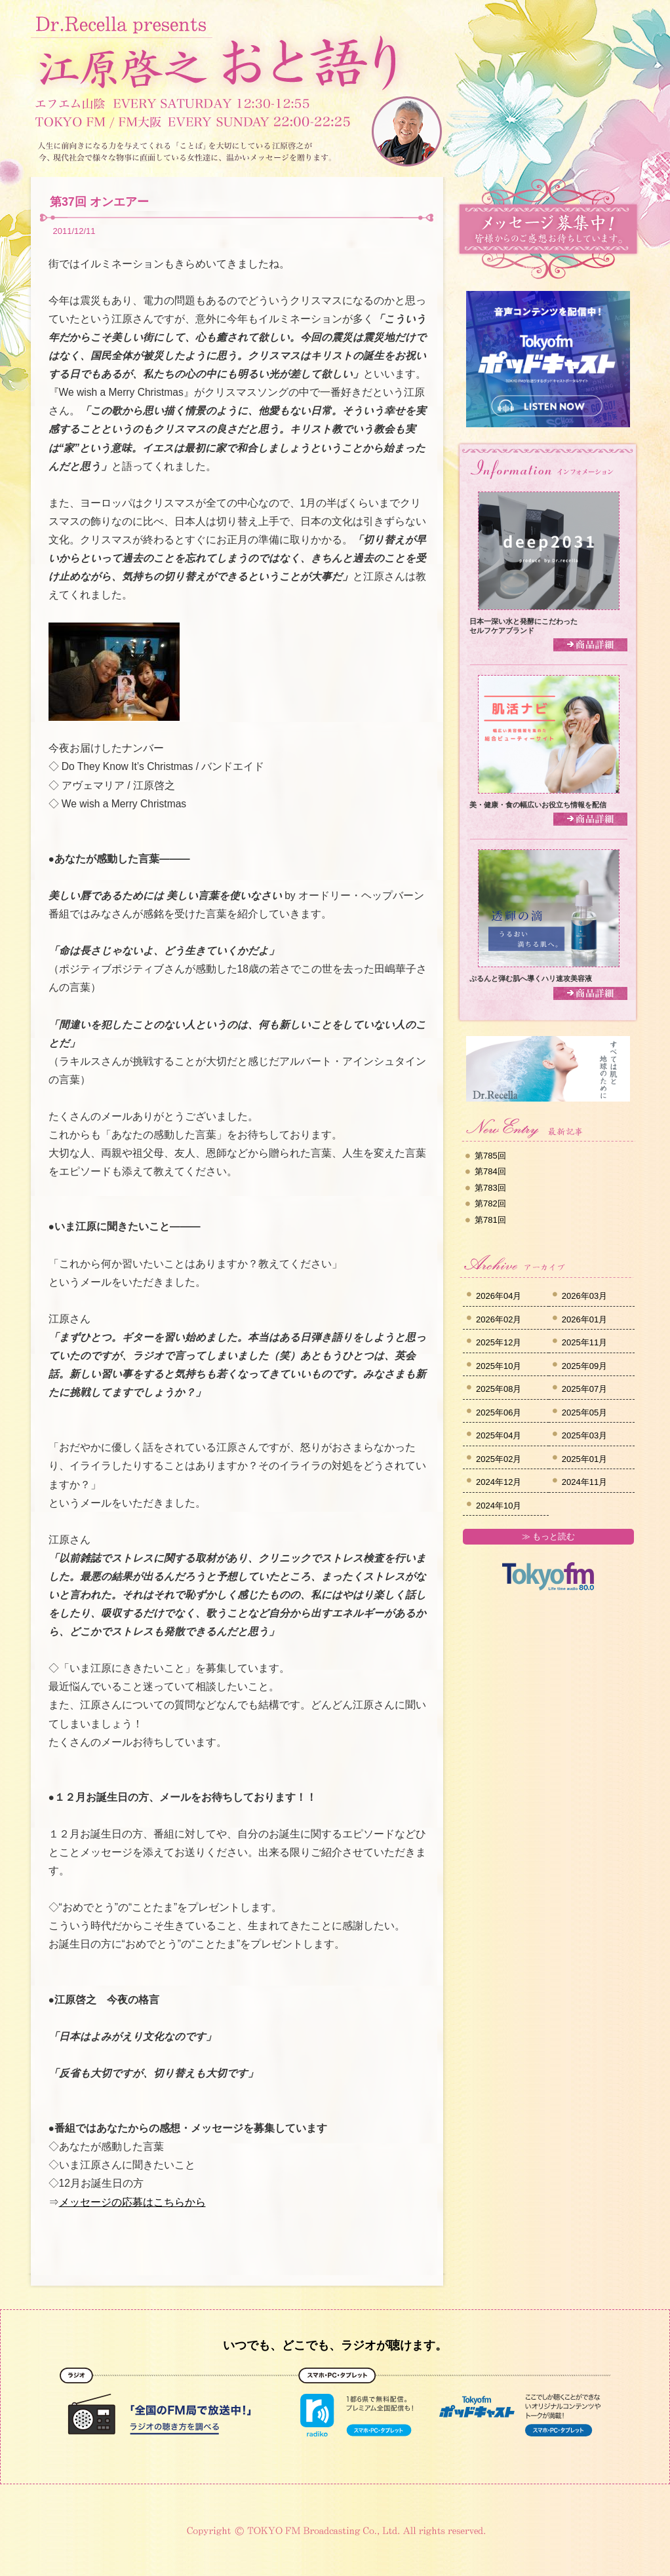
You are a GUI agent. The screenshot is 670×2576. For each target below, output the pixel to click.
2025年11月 (584, 1342)
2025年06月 (498, 1412)
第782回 (490, 1203)
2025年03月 (584, 1435)
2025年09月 (584, 1366)
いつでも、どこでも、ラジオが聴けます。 (335, 2345)
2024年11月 (584, 1482)
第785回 (490, 1156)
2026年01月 (584, 1319)
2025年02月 (498, 1459)
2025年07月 (584, 1389)
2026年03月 (584, 1296)
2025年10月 (498, 1366)
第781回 (490, 1220)
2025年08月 (498, 1389)
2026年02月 (498, 1319)
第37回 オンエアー (99, 201)
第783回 (490, 1188)
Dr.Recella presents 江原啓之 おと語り (217, 51)
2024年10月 (498, 1505)
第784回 (490, 1171)
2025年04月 (498, 1435)
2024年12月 (498, 1482)
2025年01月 (584, 1459)
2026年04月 (498, 1296)
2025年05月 (584, 1412)
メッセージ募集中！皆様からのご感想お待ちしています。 (548, 229)
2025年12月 (498, 1342)
